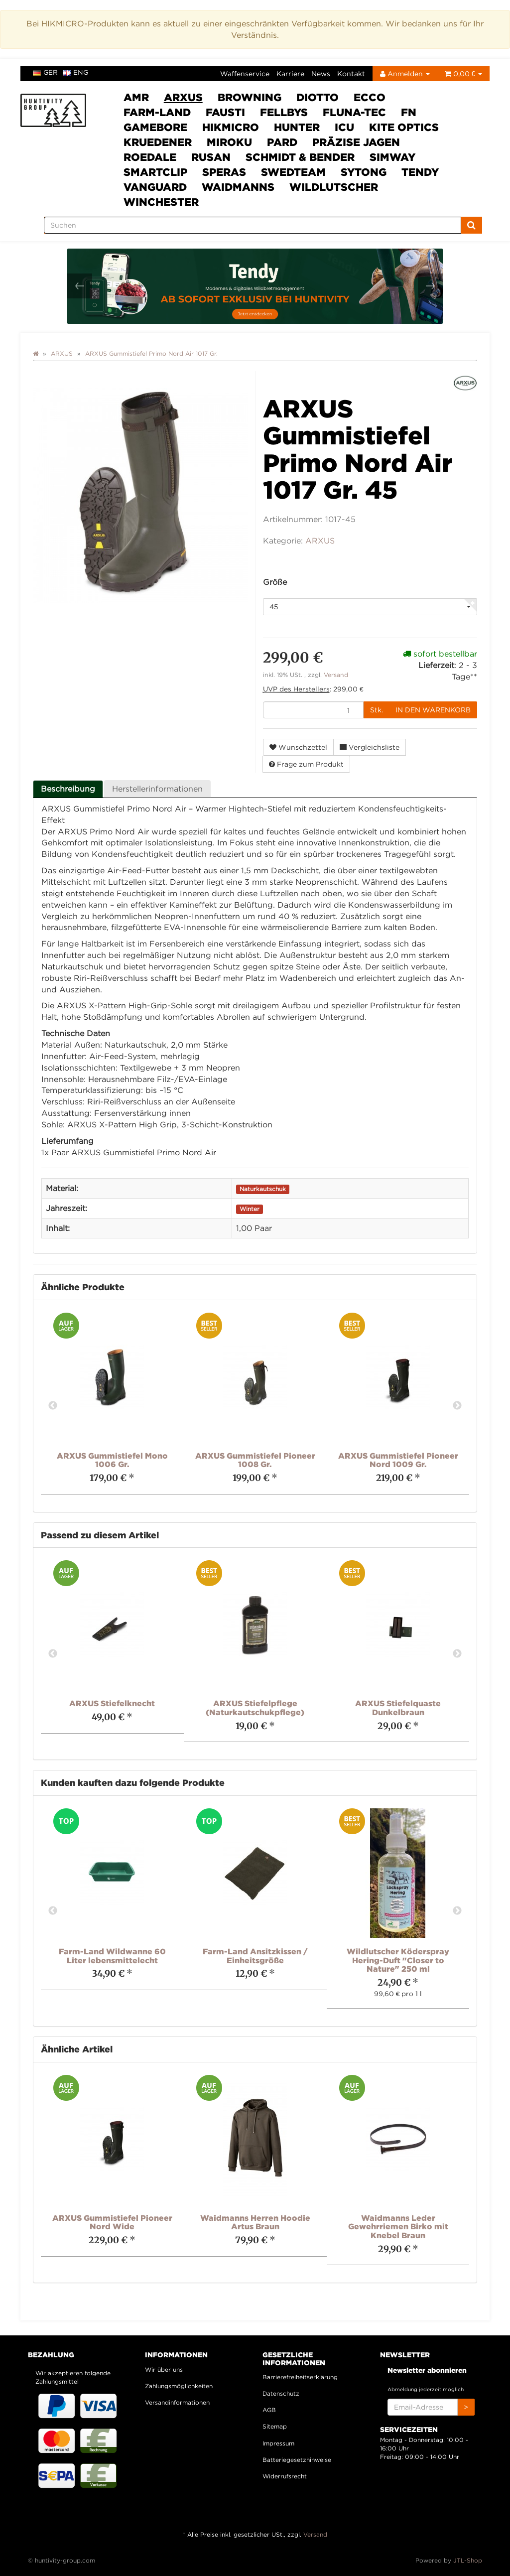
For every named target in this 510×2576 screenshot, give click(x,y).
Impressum (278, 2443)
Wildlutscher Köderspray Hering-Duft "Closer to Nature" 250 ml (398, 1960)
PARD (282, 142)
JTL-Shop (467, 2560)
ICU (344, 127)
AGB (269, 2410)
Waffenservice (244, 73)
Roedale (150, 157)
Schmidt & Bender (300, 157)
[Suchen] (252, 225)
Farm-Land (157, 112)
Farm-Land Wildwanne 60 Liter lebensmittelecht (112, 1956)
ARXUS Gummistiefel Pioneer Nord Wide (112, 2222)
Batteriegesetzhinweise (296, 2459)
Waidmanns (238, 187)
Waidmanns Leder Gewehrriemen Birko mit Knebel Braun (398, 2226)
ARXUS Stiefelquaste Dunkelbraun (398, 1708)
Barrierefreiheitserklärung (300, 2377)
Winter (249, 1209)
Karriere (290, 73)
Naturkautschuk (263, 1189)
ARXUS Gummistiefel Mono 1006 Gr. (112, 1460)
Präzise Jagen (356, 142)
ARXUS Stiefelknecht (112, 1703)
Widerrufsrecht (284, 2476)
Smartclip (155, 172)
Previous (53, 1406)
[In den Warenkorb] (433, 709)
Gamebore (155, 127)
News (320, 73)
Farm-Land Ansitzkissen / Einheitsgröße (255, 1956)
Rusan (211, 157)
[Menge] (313, 709)
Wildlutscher (333, 187)
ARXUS (183, 97)
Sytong (363, 172)
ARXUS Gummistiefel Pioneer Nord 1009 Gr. (398, 1460)
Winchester (161, 202)
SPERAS (224, 172)
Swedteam (293, 172)
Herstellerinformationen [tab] (157, 788)
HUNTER (297, 127)
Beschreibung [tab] (68, 788)
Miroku (229, 142)
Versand (336, 675)
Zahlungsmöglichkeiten (179, 2386)
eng (75, 72)
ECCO (369, 97)
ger (45, 72)
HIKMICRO (230, 127)
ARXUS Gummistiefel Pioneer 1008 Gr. (255, 1460)
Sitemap (274, 2426)
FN (408, 112)
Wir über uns (164, 2369)
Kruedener (158, 142)
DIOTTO (317, 97)
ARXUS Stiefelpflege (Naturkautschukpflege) (255, 1708)
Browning (249, 97)
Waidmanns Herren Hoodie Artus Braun (255, 2222)
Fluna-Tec (354, 112)
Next (457, 1406)
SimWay (392, 157)
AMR (136, 97)
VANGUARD (155, 187)
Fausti (225, 112)
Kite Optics (404, 127)
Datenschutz (280, 2393)
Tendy (420, 172)
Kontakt (351, 73)
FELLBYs (284, 112)
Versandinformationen (177, 2402)
